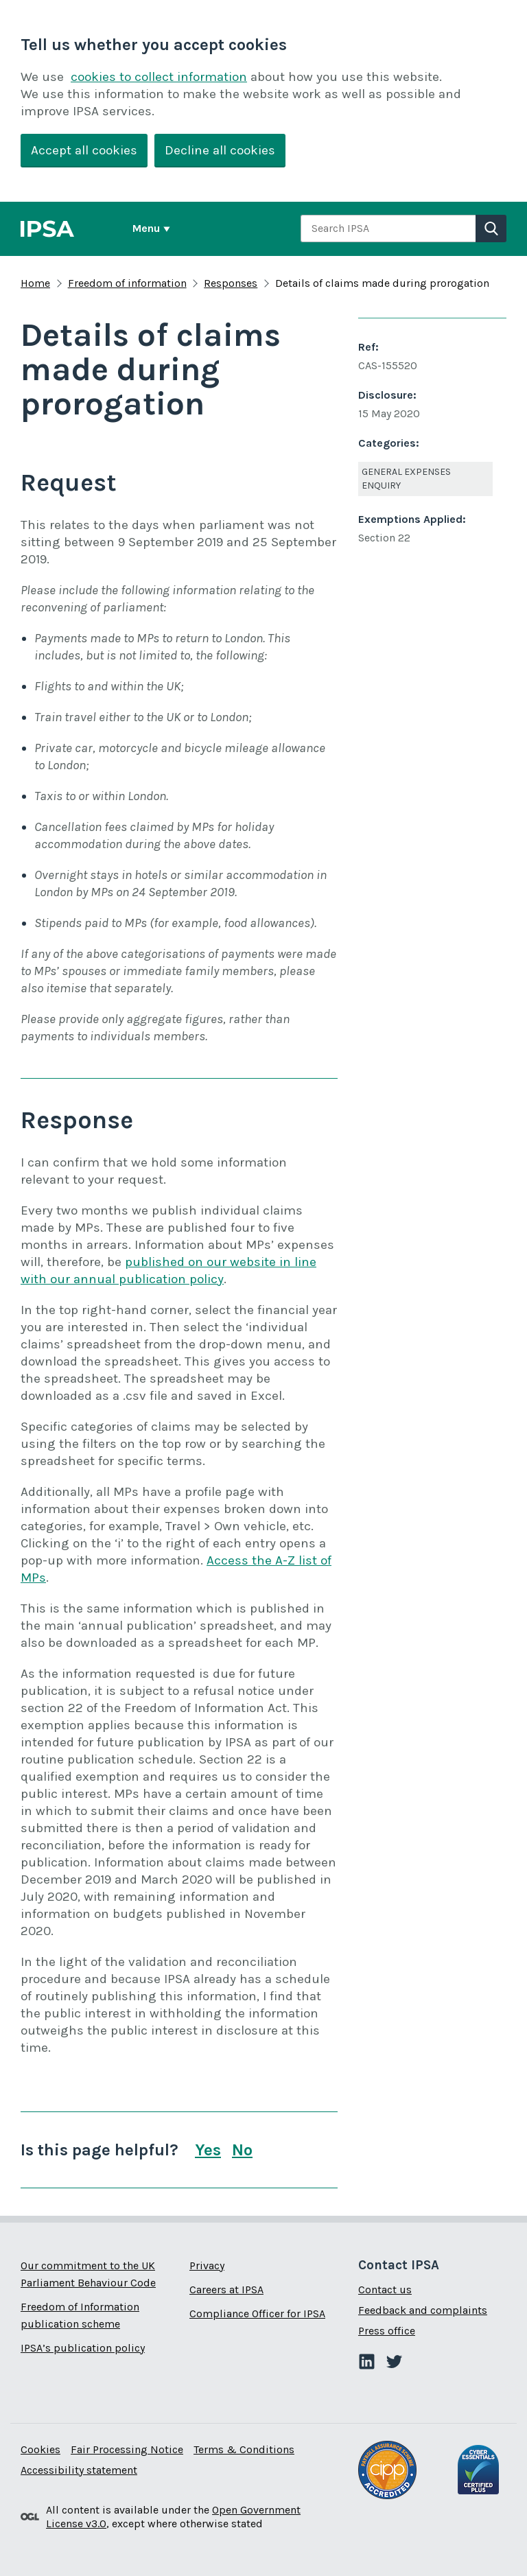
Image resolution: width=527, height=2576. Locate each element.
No (242, 2149)
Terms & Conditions (244, 2449)
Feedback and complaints (422, 2310)
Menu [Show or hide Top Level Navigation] (146, 228)
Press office (386, 2330)
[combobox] (388, 228)
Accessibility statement (79, 2470)
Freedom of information (127, 283)
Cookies (40, 2449)
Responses (230, 283)
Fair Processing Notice (127, 2449)
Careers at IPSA (226, 2289)
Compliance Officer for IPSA (257, 2313)
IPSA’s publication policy (83, 2347)
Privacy (206, 2265)
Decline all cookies (220, 150)
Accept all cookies (84, 150)
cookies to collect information (159, 76)
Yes (208, 2149)
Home (35, 283)
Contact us (385, 2289)
